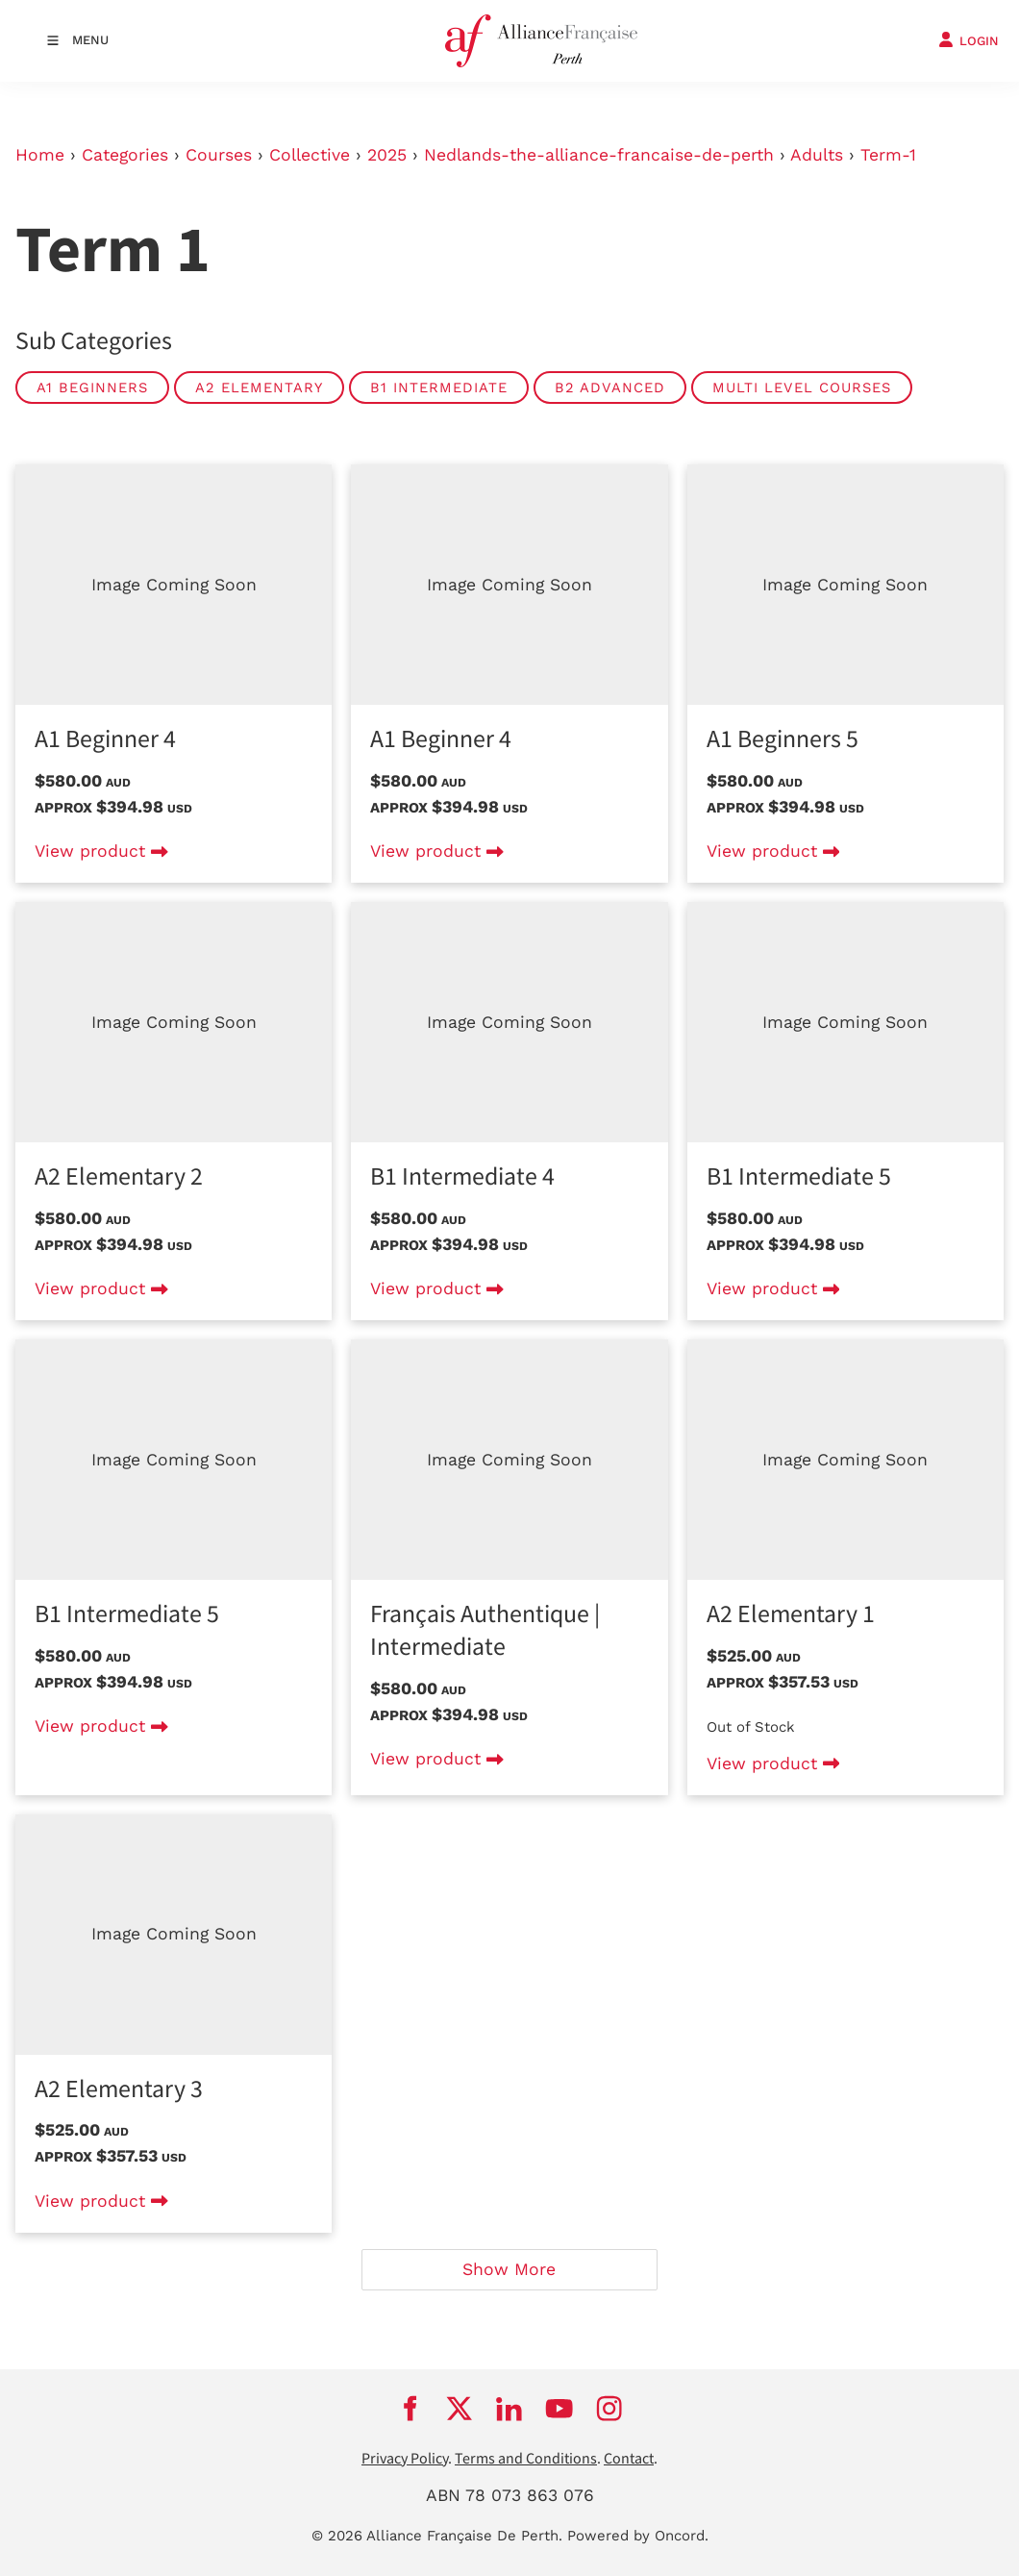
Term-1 (888, 154)
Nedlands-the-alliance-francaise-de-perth (599, 154)
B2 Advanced (610, 387)
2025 (387, 154)
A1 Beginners (92, 387)
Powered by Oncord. (637, 2535)
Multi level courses (801, 387)
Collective (309, 154)
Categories (125, 154)
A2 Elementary (259, 387)
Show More (509, 2269)
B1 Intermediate (439, 387)
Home (39, 154)
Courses (219, 154)
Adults (816, 154)
